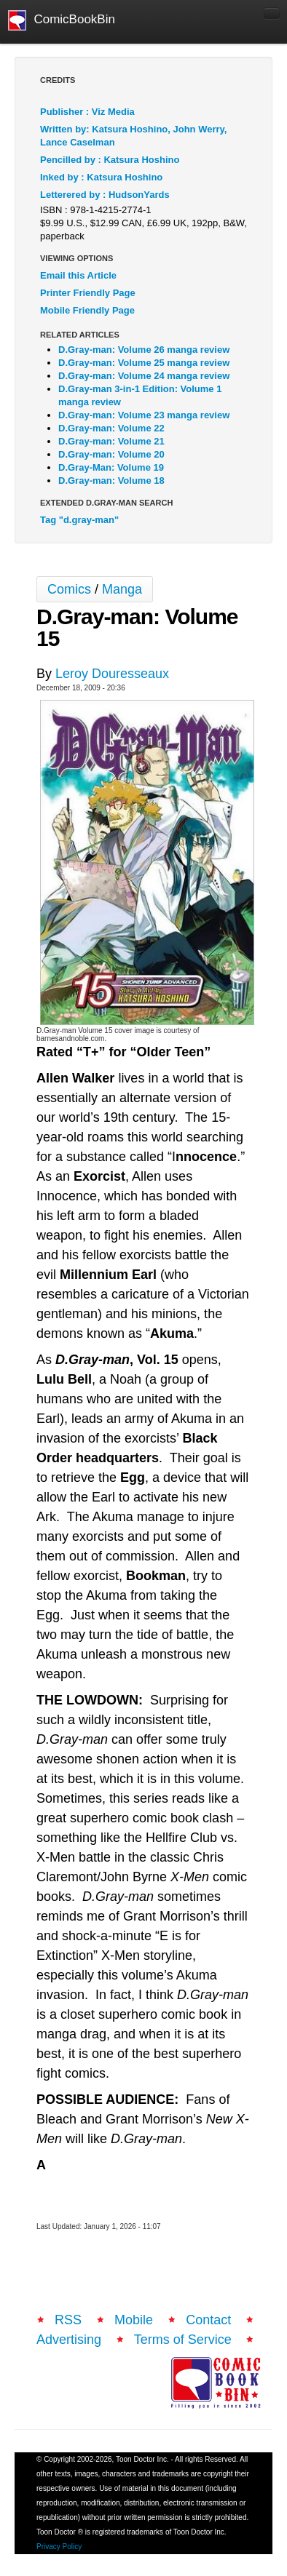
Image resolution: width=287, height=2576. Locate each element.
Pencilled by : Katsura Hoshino (109, 159)
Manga (122, 589)
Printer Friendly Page (87, 292)
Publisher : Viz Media (87, 111)
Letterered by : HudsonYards (105, 194)
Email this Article (78, 275)
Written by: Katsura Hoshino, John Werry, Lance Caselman (133, 136)
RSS (68, 2320)
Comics (69, 589)
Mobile (133, 2320)
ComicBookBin (61, 20)
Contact (208, 2320)
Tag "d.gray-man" (79, 519)
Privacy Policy (59, 2547)
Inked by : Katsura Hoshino (101, 177)
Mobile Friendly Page (87, 310)
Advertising (68, 2339)
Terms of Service (183, 2339)
